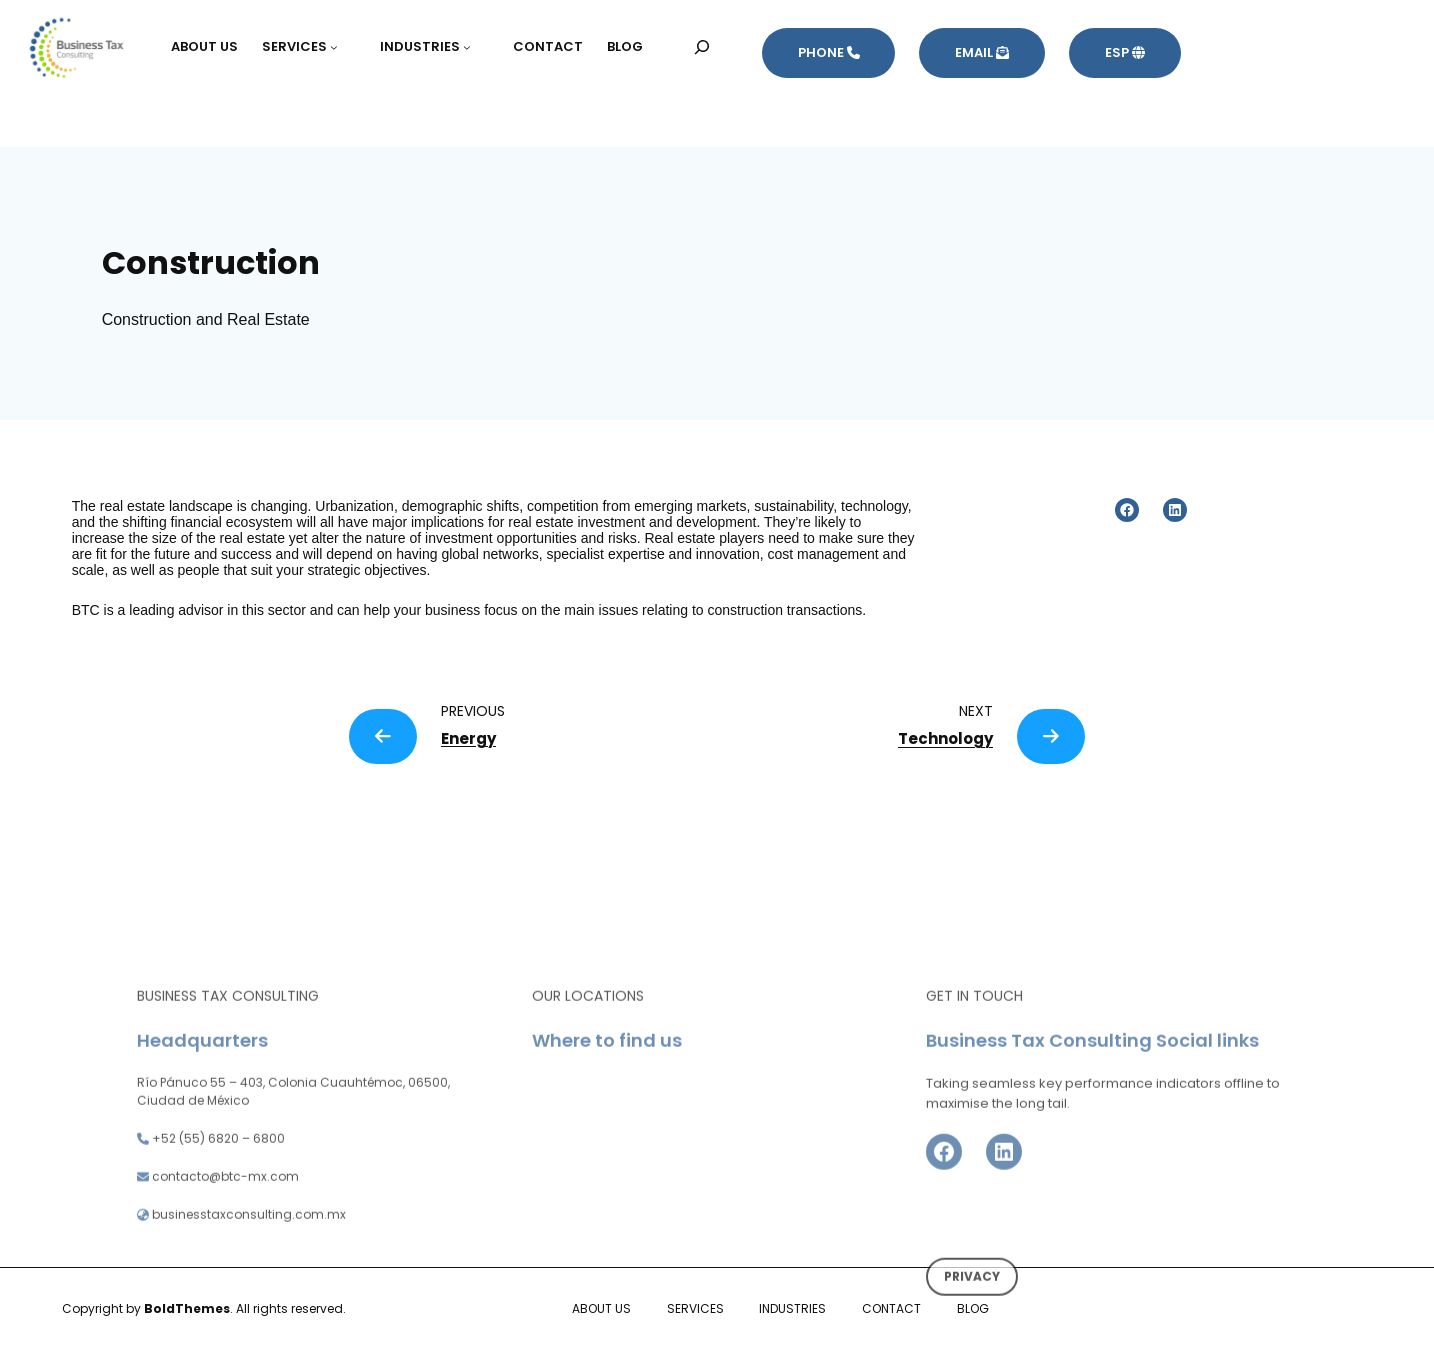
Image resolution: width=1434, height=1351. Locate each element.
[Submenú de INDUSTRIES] (476, 47)
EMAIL (982, 52)
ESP (1125, 52)
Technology (945, 738)
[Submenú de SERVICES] (343, 47)
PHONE (829, 52)
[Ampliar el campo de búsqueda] (702, 46)
